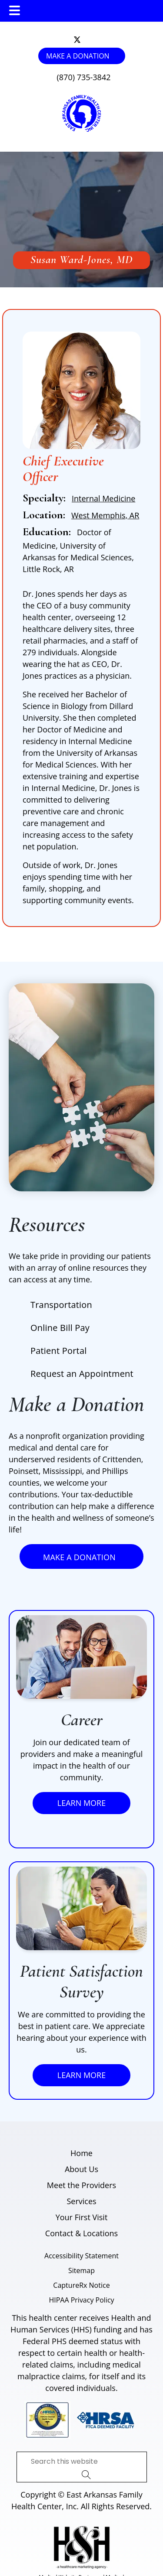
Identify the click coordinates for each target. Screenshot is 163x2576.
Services (81, 2201)
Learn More (81, 1803)
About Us (81, 2169)
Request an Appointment (81, 1373)
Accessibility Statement (81, 2256)
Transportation (61, 1305)
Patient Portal (58, 1350)
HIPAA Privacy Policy (81, 2300)
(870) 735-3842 (83, 77)
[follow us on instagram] (84, 40)
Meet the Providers (81, 2185)
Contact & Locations (81, 2233)
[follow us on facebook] (86, 40)
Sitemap (81, 2270)
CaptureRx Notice (81, 2285)
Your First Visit (82, 2217)
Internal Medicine (103, 498)
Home (81, 2153)
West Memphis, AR (105, 515)
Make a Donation (78, 56)
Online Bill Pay (60, 1328)
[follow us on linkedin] (88, 40)
